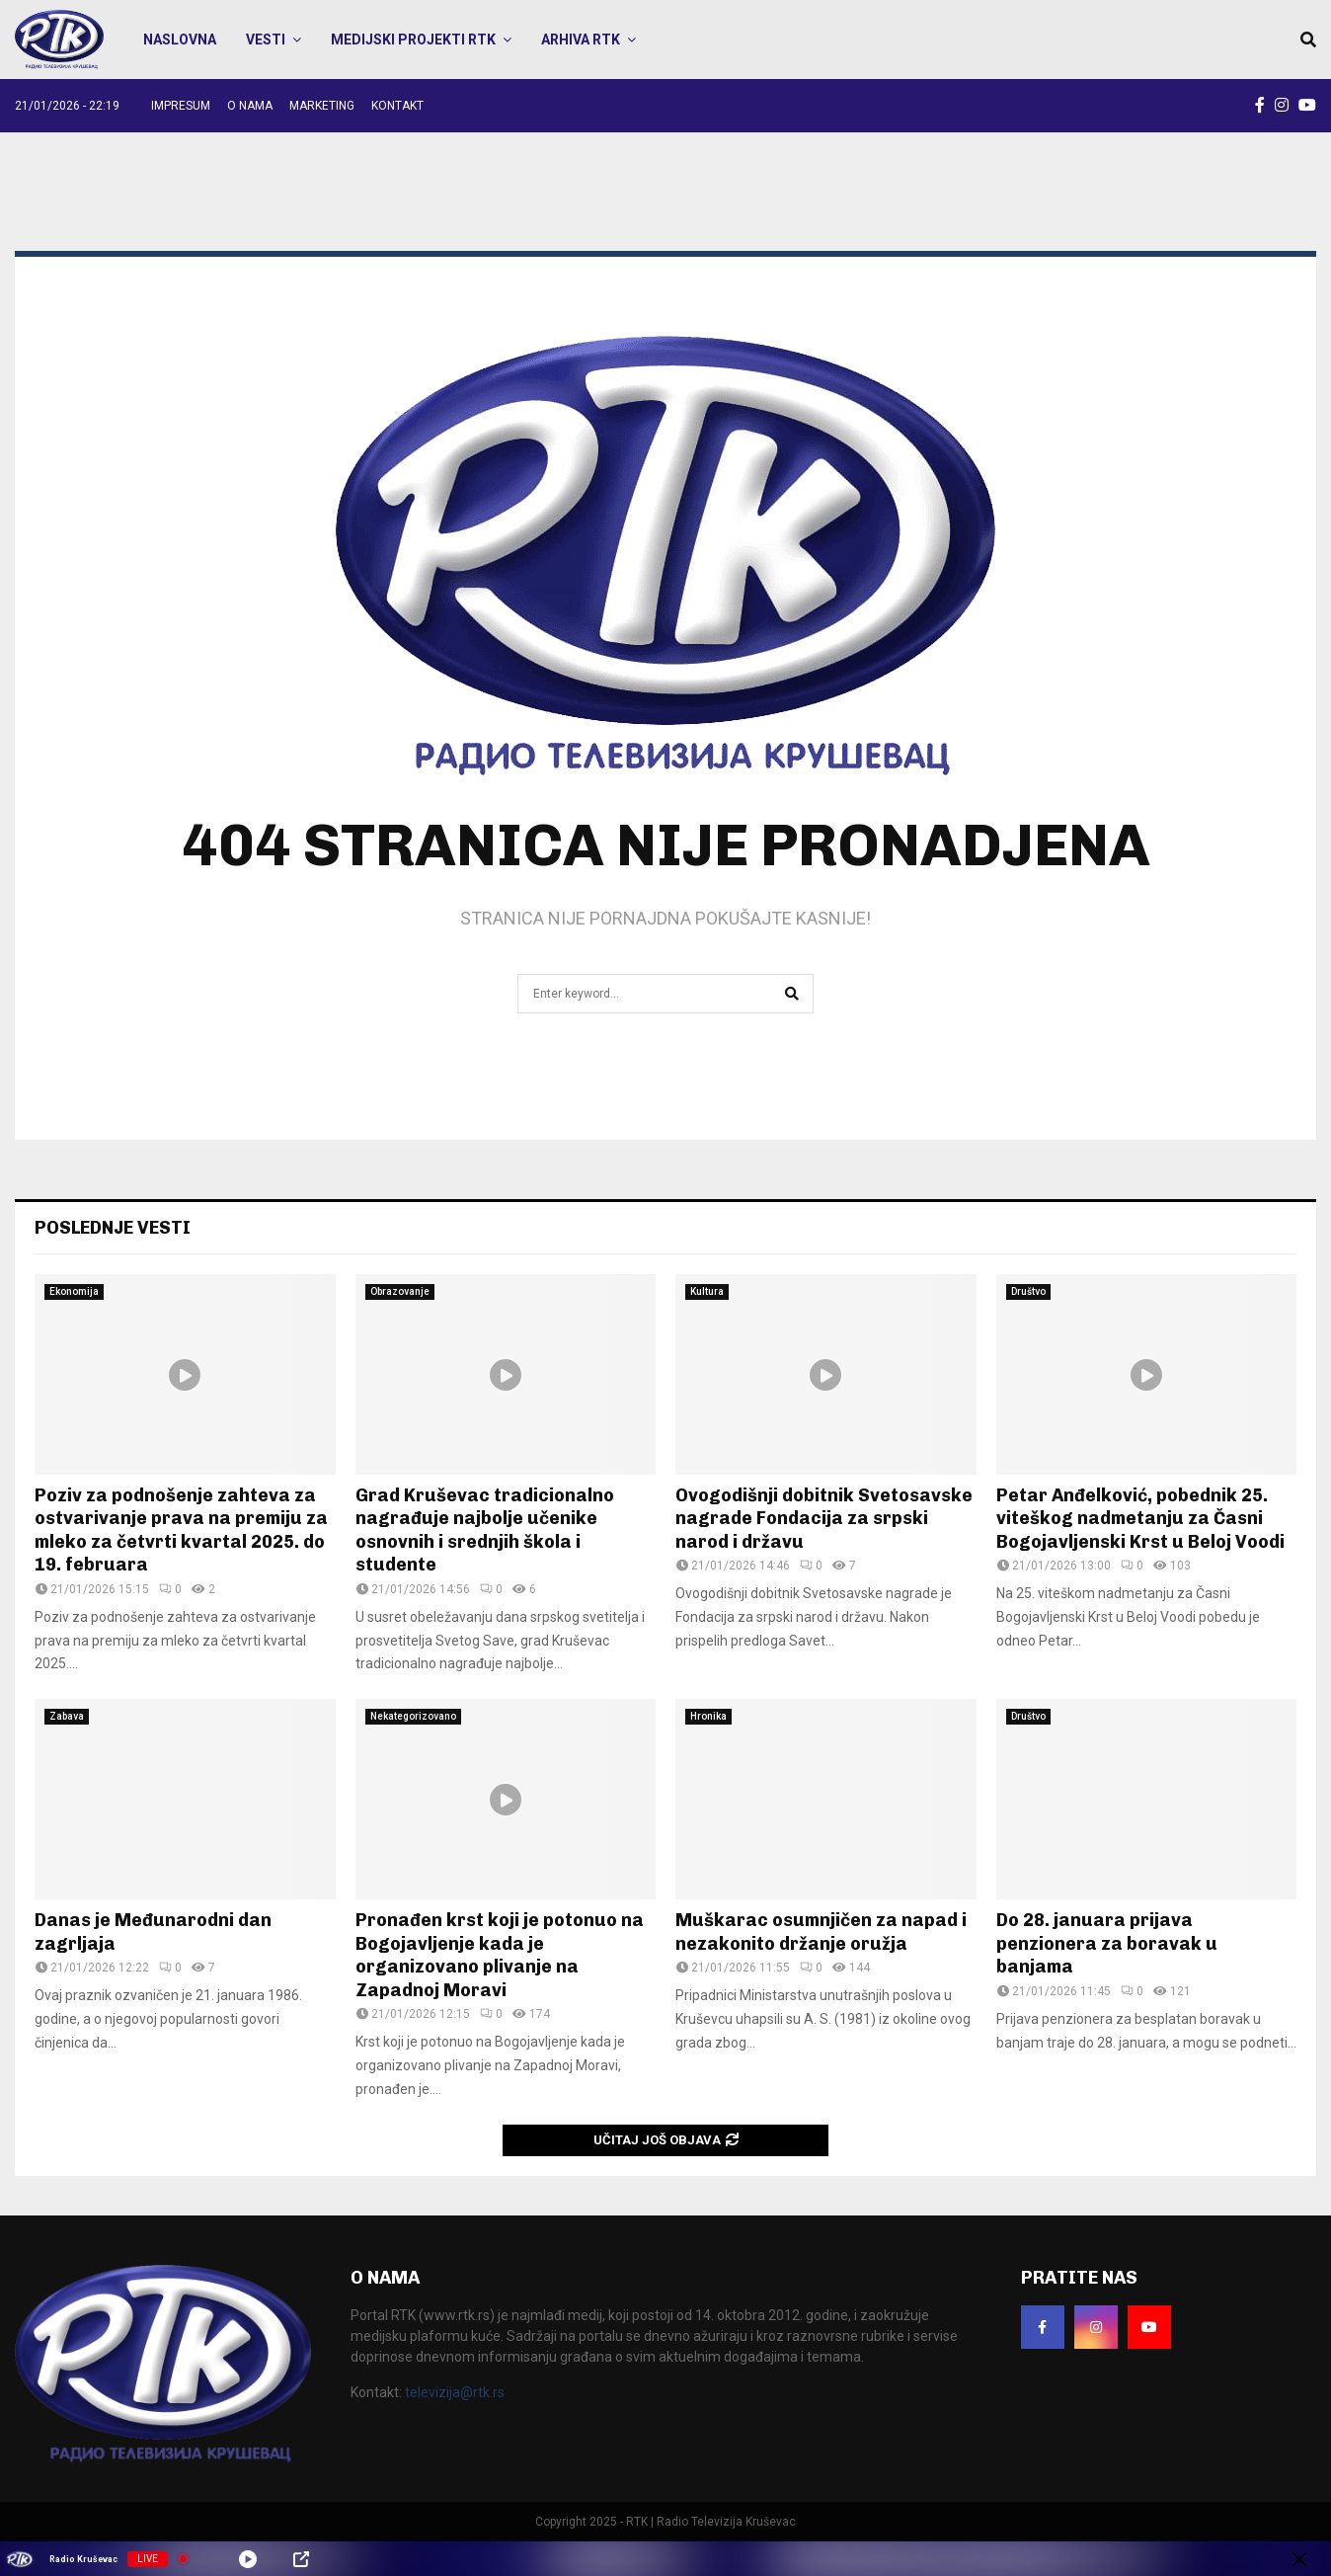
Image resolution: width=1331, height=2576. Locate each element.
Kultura (707, 1291)
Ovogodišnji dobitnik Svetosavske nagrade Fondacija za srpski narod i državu (824, 1519)
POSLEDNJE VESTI (113, 1228)
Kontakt (397, 106)
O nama (250, 106)
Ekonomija (74, 1291)
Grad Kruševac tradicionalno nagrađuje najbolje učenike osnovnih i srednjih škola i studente (484, 1530)
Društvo (1028, 1291)
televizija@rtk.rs (455, 2392)
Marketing (321, 106)
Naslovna (179, 39)
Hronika (708, 1716)
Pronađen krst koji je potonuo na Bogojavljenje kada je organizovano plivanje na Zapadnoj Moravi (499, 1954)
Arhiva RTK (580, 39)
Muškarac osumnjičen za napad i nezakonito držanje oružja (821, 1931)
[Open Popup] (301, 2559)
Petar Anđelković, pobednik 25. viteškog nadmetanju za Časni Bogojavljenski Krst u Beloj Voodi (1140, 1519)
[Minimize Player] (1299, 2559)
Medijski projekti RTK (413, 39)
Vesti (265, 39)
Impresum (180, 106)
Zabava (66, 1716)
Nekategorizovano (413, 1716)
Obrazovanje (400, 1291)
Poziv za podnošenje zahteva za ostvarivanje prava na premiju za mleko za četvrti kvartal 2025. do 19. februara (181, 1530)
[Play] (248, 2559)
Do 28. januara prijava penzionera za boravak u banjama (1106, 1943)
